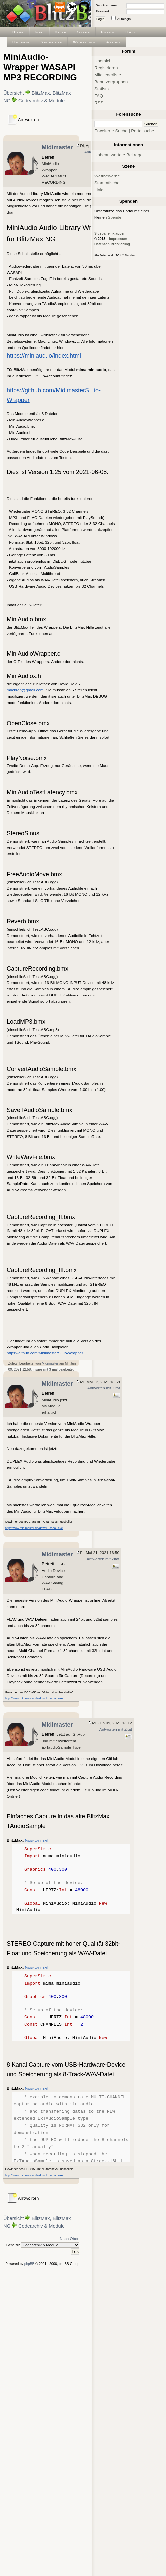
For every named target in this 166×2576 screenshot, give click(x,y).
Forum (108, 32)
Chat (130, 32)
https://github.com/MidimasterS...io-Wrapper (45, 1353)
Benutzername (106, 5)
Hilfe (61, 32)
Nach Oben (69, 2238)
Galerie (21, 42)
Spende (115, 217)
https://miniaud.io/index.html (44, 355)
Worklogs (84, 42)
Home (18, 32)
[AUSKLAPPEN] (36, 1840)
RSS (98, 102)
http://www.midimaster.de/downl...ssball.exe (34, 1528)
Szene (83, 32)
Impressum (118, 239)
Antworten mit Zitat (103, 1388)
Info (39, 32)
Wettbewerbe (107, 176)
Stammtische (107, 182)
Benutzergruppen (111, 81)
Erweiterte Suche (111, 130)
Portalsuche (142, 130)
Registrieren (106, 67)
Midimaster (57, 147)
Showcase (51, 42)
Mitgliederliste (107, 74)
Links (99, 189)
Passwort (102, 11)
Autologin (124, 19)
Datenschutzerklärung (112, 244)
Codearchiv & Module (41, 100)
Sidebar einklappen (109, 233)
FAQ (98, 95)
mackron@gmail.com (25, 690)
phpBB (29, 2264)
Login (100, 19)
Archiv (113, 42)
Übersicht (13, 93)
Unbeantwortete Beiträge (118, 154)
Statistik (102, 88)
